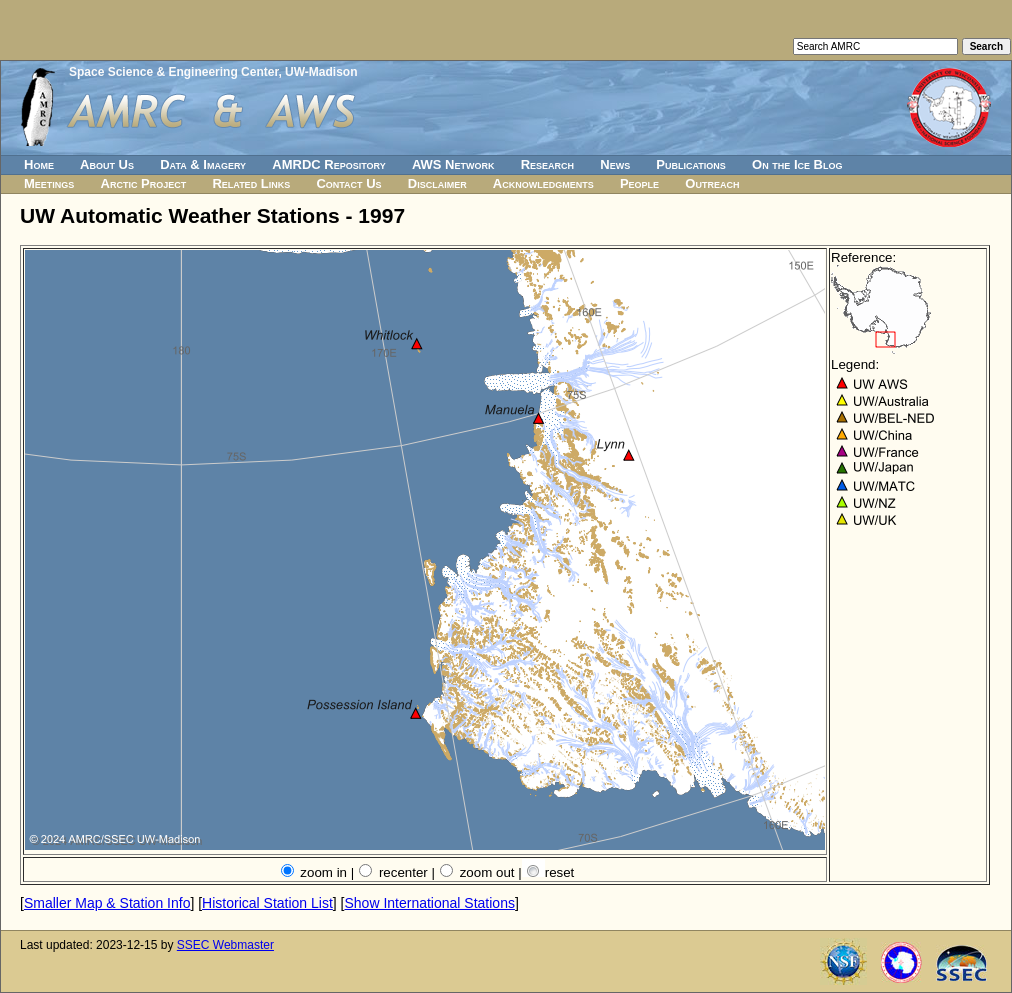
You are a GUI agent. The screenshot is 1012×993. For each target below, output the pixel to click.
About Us (107, 164)
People (639, 183)
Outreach (712, 183)
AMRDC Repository (328, 164)
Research (547, 164)
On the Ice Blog (797, 164)
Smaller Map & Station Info (107, 903)
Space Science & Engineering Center (173, 72)
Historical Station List (267, 903)
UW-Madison (321, 72)
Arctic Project (144, 183)
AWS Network (453, 164)
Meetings (49, 183)
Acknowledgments (543, 183)
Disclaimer (437, 183)
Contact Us (348, 183)
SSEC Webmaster (225, 945)
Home (39, 164)
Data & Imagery (203, 164)
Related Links (251, 183)
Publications (691, 164)
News (615, 164)
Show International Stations (429, 903)
